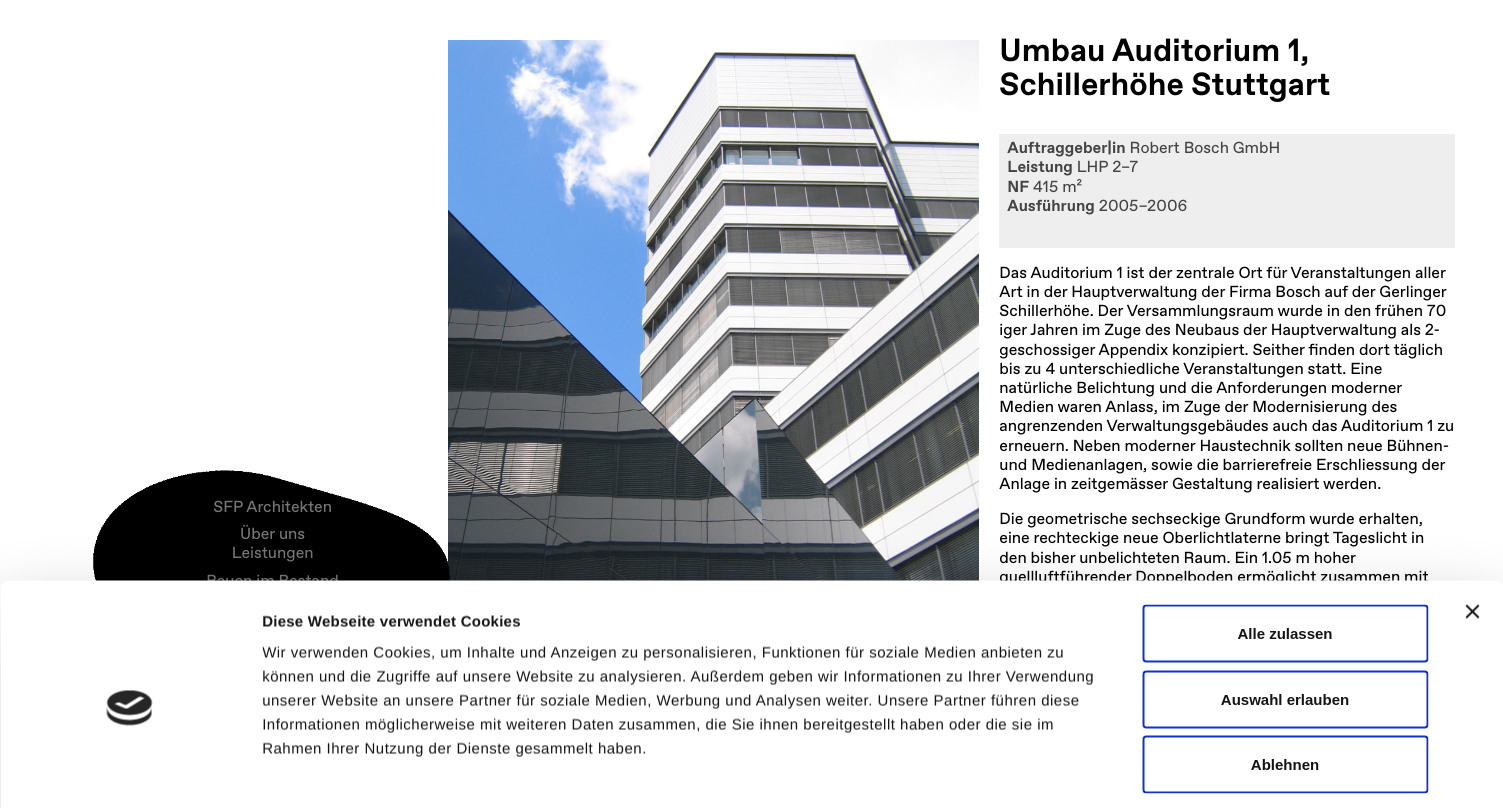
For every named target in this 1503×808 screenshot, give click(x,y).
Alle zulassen (1284, 545)
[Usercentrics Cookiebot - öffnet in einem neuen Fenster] (129, 769)
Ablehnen (1285, 676)
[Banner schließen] (1472, 524)
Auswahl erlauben (1285, 611)
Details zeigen (1063, 768)
